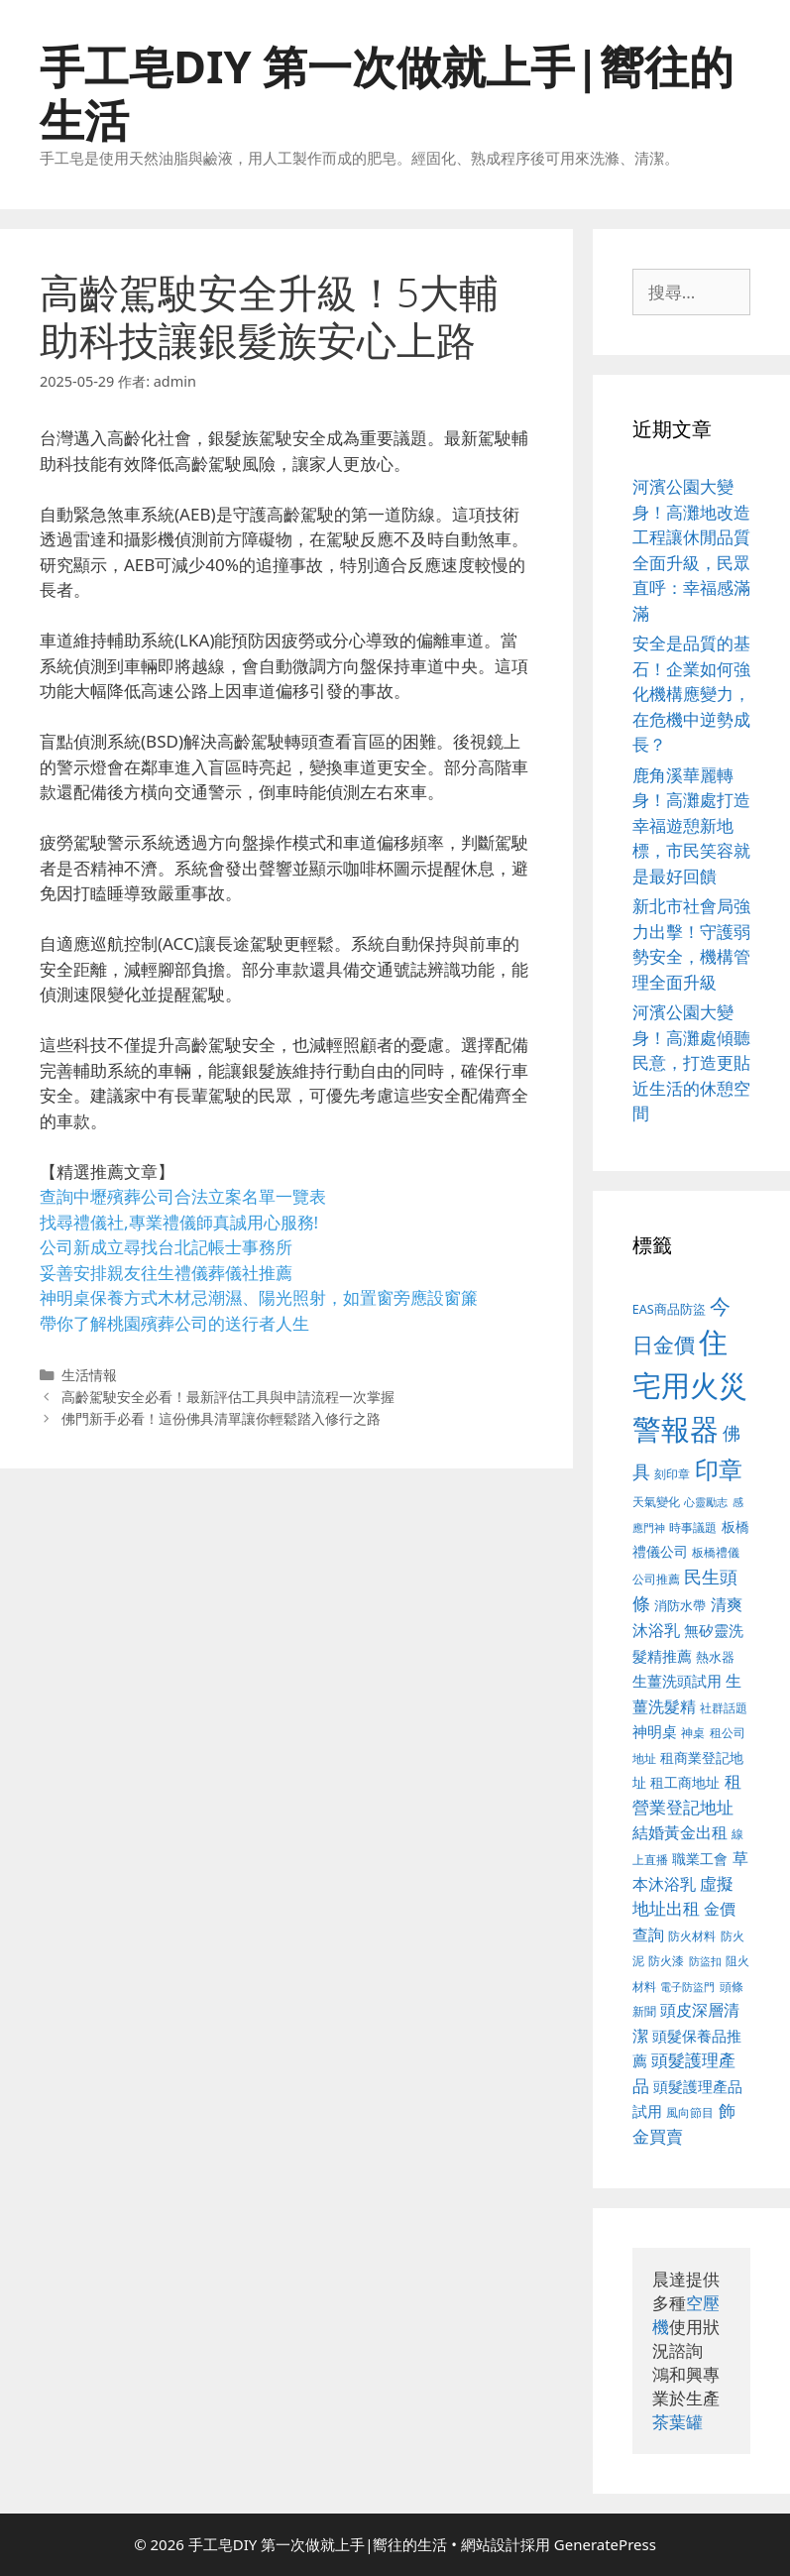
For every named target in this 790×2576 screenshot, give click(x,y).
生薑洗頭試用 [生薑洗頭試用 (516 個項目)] (677, 1681)
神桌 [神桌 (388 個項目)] (693, 1732)
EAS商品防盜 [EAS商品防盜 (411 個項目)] (669, 1309)
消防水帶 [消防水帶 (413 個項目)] (680, 1605)
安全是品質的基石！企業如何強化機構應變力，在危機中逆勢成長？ (691, 694)
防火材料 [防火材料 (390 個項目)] (692, 1936)
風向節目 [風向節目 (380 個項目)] (690, 2112)
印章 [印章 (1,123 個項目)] (718, 1469)
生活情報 (89, 1374)
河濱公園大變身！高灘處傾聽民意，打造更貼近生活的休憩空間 (691, 1062)
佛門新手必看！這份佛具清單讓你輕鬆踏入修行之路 (221, 1418)
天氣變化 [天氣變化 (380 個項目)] (656, 1501)
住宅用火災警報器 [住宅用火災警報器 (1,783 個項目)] (689, 1385)
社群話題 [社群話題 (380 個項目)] (723, 1707)
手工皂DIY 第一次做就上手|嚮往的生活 (387, 93)
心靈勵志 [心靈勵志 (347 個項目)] (706, 1502)
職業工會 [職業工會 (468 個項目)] (700, 1858)
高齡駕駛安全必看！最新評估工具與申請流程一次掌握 (228, 1396)
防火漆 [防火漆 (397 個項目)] (666, 1960)
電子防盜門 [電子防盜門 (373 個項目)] (687, 1986)
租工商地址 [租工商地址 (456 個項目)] (685, 1782)
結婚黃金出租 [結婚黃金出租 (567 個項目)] (680, 1832)
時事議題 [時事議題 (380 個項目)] (693, 1527)
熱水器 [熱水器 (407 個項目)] (715, 1657)
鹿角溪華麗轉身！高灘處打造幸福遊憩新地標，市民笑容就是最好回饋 (691, 825)
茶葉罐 (677, 2421)
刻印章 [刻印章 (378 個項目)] (672, 1473)
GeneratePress (605, 2544)
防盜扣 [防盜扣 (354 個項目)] (705, 1960)
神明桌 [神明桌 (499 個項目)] (654, 1731)
